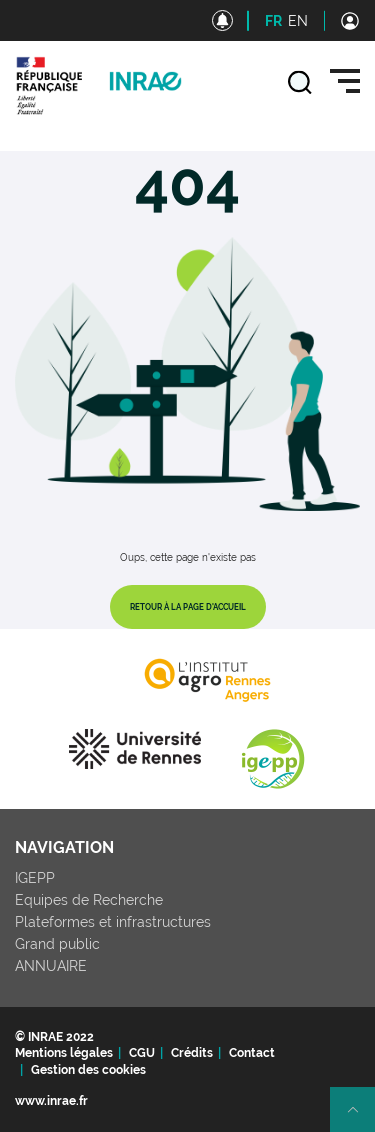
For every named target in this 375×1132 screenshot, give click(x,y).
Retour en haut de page (361, 1118)
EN (298, 21)
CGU (142, 1053)
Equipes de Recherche (89, 900)
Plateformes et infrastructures (113, 922)
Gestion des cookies (88, 1070)
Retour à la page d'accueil (188, 607)
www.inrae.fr (51, 1101)
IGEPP (35, 878)
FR (273, 21)
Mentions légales (64, 1053)
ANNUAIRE (51, 966)
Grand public (57, 944)
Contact (252, 1053)
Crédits (192, 1053)
